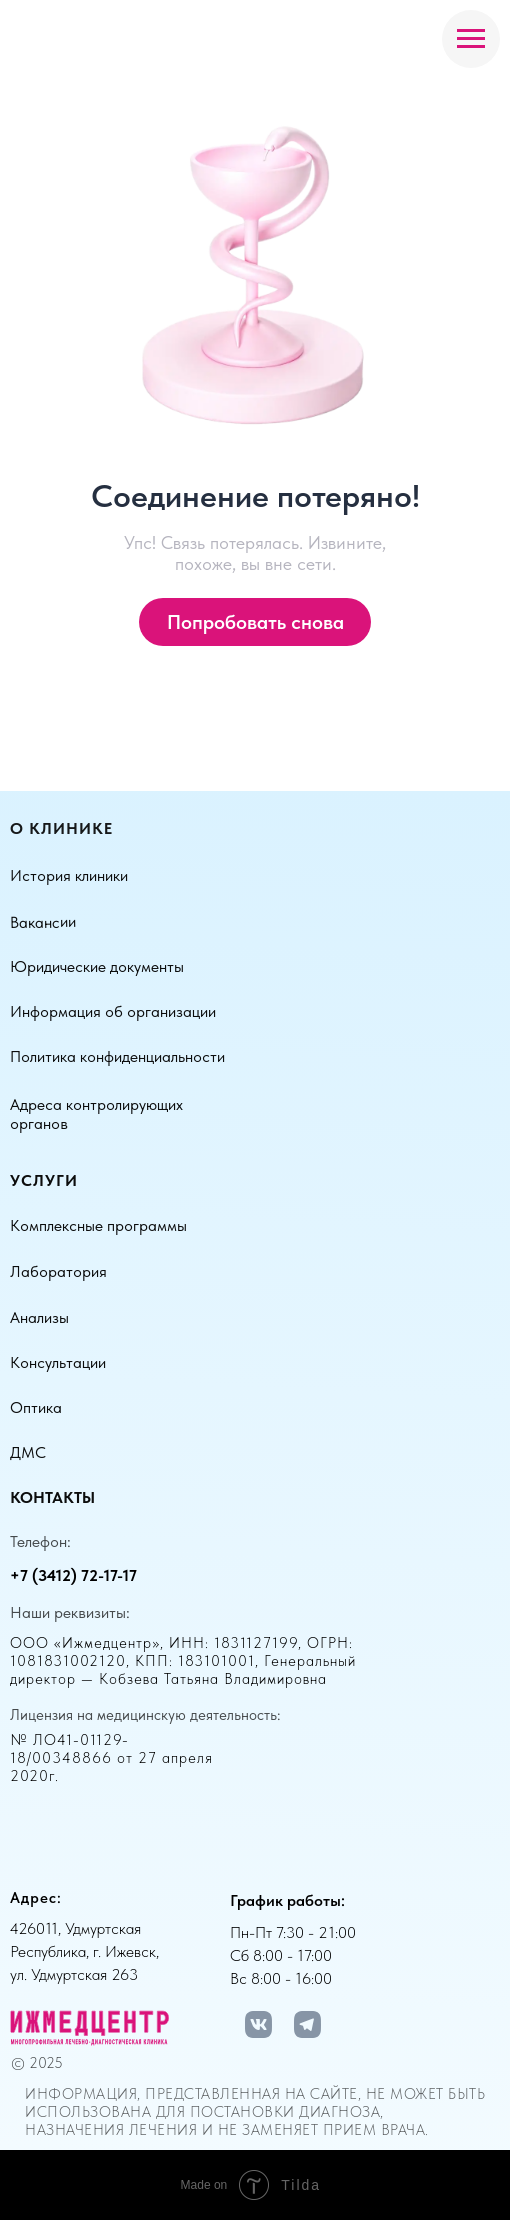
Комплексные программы (98, 1225)
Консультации (58, 1362)
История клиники (69, 875)
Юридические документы (97, 966)
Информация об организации (113, 1011)
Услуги (44, 1180)
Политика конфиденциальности (117, 1056)
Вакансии (43, 922)
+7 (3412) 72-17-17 (73, 1575)
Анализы (39, 1317)
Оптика (36, 1407)
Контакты (52, 1497)
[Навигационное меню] (471, 39)
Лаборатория (58, 1271)
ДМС (28, 1452)
